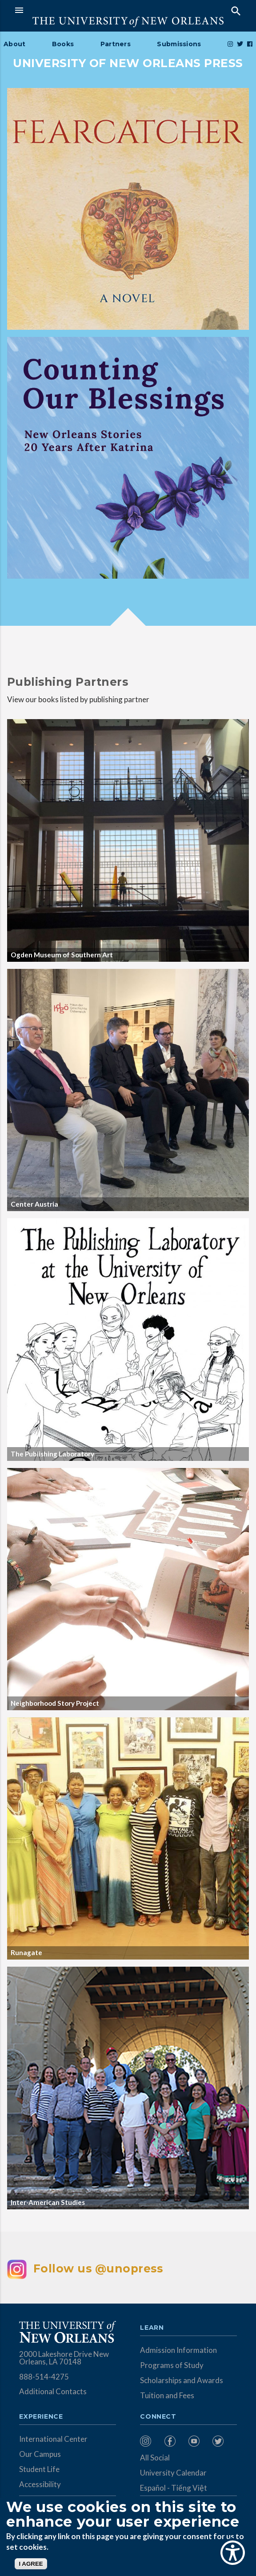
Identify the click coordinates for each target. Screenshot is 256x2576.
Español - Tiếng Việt (173, 2487)
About (14, 44)
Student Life (39, 2469)
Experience (41, 2416)
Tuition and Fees (167, 2395)
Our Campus (40, 2454)
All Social (155, 2457)
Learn (152, 2328)
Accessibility (40, 2484)
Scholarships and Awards (181, 2380)
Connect (158, 2416)
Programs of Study (172, 2365)
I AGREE (31, 2563)
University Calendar (173, 2472)
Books (63, 44)
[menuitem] (150, 2441)
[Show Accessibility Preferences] (232, 2552)
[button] (69, 10)
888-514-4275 (44, 2376)
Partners (115, 44)
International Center (53, 2439)
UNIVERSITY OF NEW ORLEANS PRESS (128, 63)
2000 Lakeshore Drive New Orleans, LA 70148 (64, 2357)
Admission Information (178, 2350)
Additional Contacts (53, 2391)
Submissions (179, 44)
